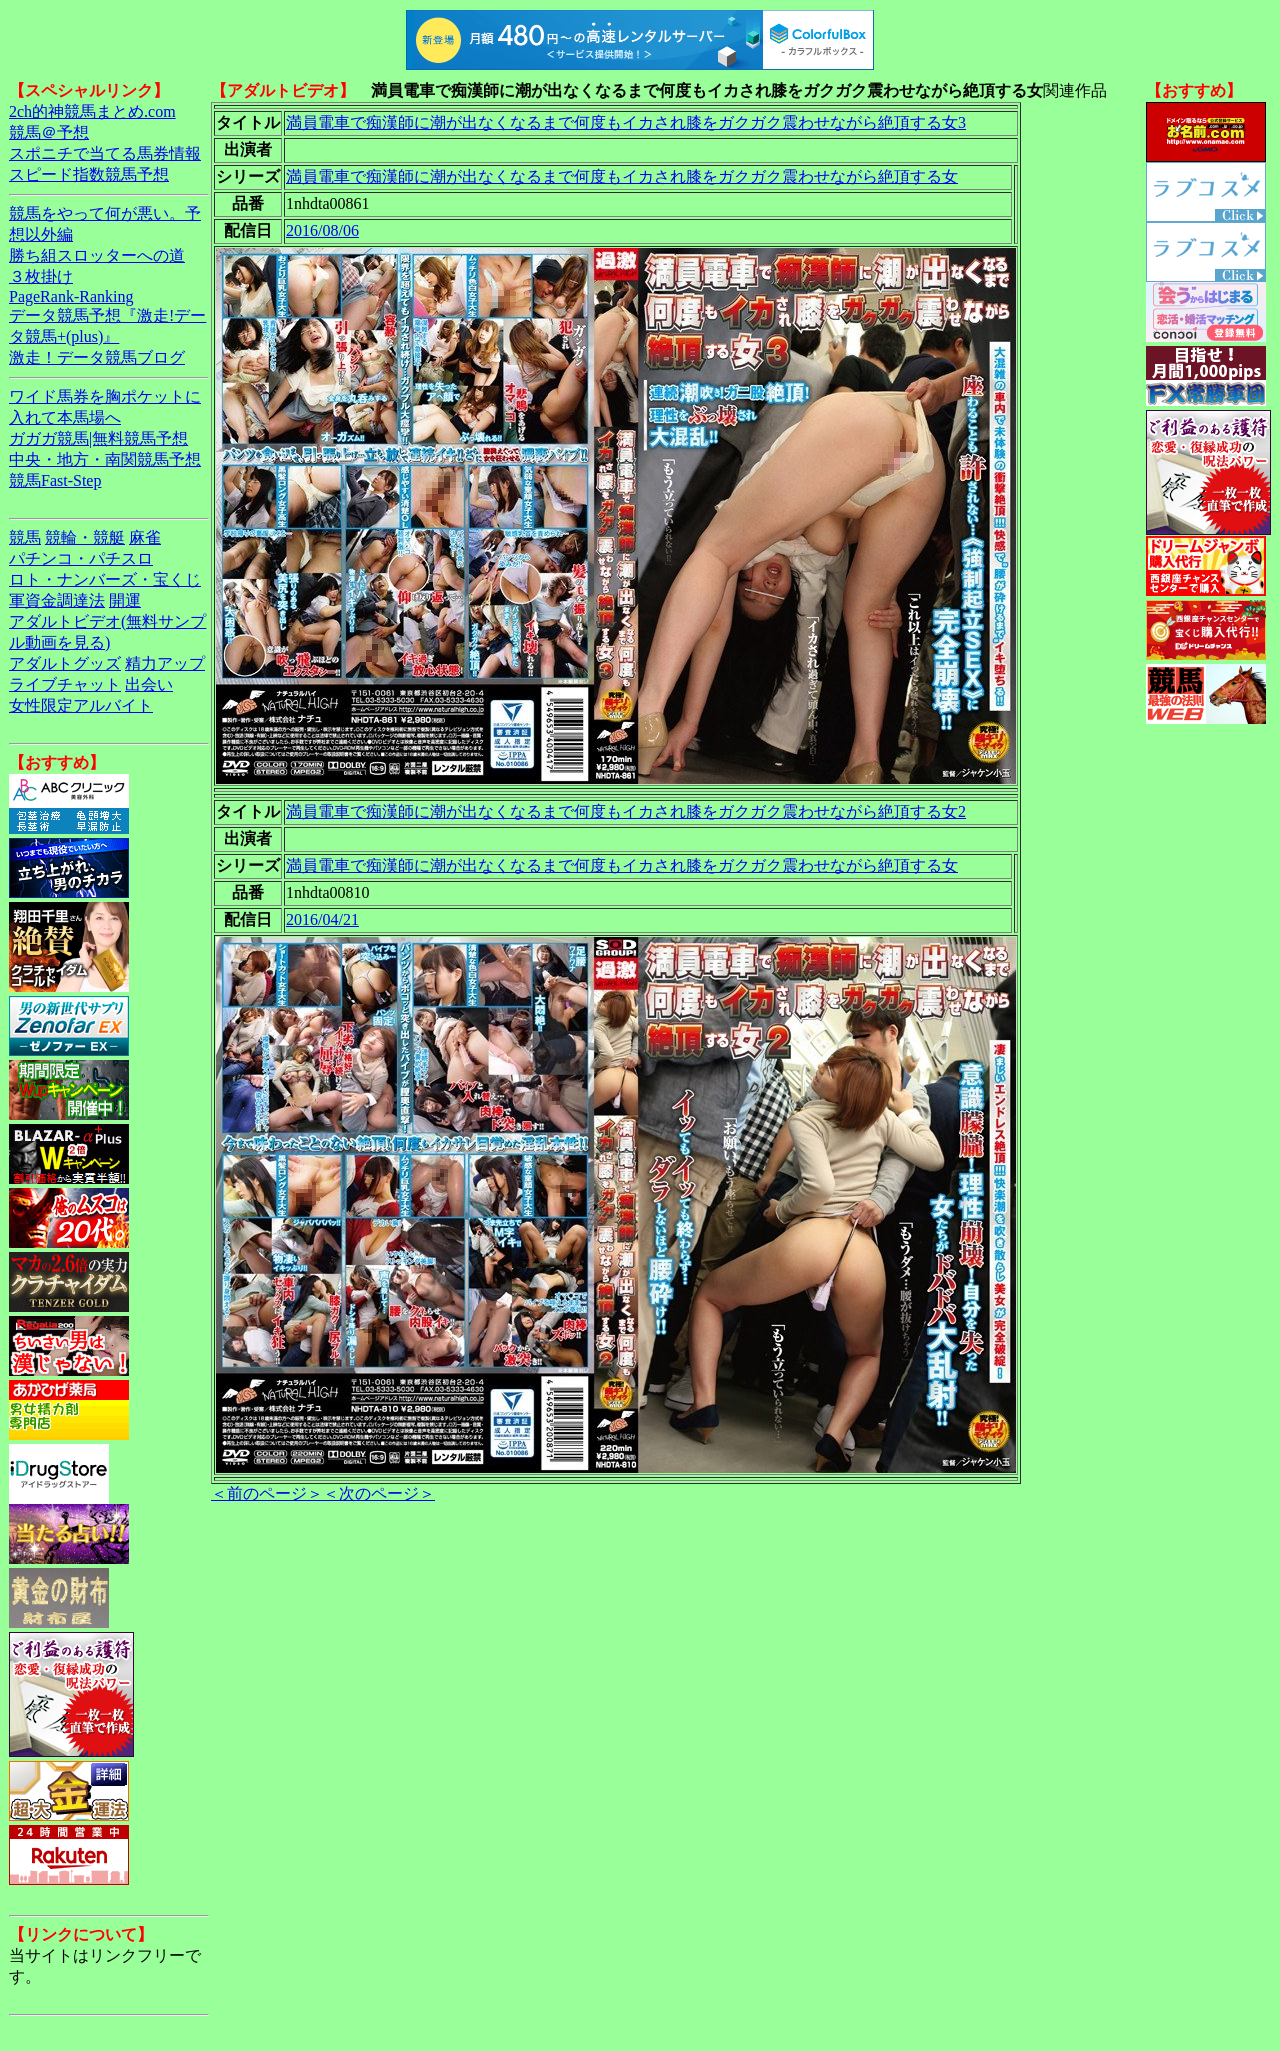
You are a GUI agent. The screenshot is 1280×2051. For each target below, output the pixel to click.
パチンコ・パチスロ (81, 558)
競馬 (25, 537)
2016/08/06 (322, 230)
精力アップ (165, 663)
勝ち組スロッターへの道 (97, 255)
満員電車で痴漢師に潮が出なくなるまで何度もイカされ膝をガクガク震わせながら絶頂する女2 (626, 811)
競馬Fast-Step (55, 480)
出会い (149, 684)
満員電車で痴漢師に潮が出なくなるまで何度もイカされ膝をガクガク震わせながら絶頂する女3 (626, 122)
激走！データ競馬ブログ (97, 357)
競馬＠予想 (49, 132)
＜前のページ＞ (267, 1493)
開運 (125, 600)
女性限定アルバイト (81, 705)
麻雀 (145, 537)
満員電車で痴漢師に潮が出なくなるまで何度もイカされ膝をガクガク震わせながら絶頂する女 (622, 176)
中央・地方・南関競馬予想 (105, 459)
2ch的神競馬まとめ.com (92, 111)
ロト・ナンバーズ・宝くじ (105, 579)
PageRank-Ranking (71, 296)
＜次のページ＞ (379, 1493)
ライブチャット (65, 684)
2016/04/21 (322, 919)
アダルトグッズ (65, 663)
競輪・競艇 (85, 537)
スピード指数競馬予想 (89, 174)
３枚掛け (41, 276)
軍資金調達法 (57, 600)
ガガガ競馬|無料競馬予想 (98, 438)
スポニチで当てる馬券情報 (105, 153)
